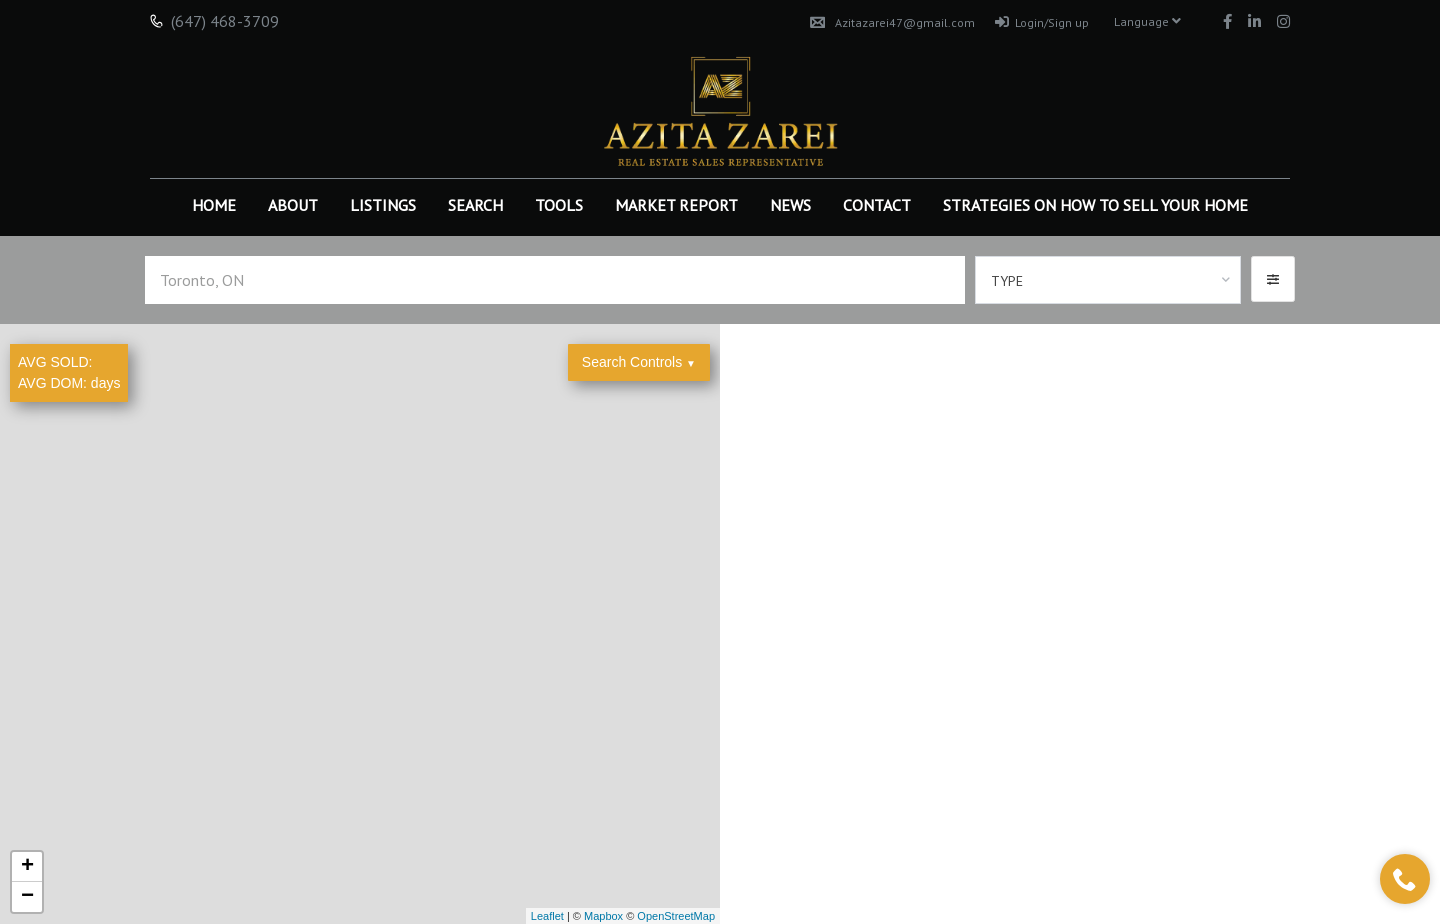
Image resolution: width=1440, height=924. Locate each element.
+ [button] (27, 867)
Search (475, 205)
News (790, 205)
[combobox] (1108, 280)
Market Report (676, 205)
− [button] (27, 897)
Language (1147, 21)
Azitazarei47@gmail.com (892, 22)
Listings (383, 205)
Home (214, 205)
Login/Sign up (1042, 22)
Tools (559, 205)
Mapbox (603, 916)
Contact (877, 205)
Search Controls (639, 362)
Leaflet (547, 916)
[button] (1273, 279)
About (293, 205)
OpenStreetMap (676, 916)
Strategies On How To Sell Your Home (1095, 205)
